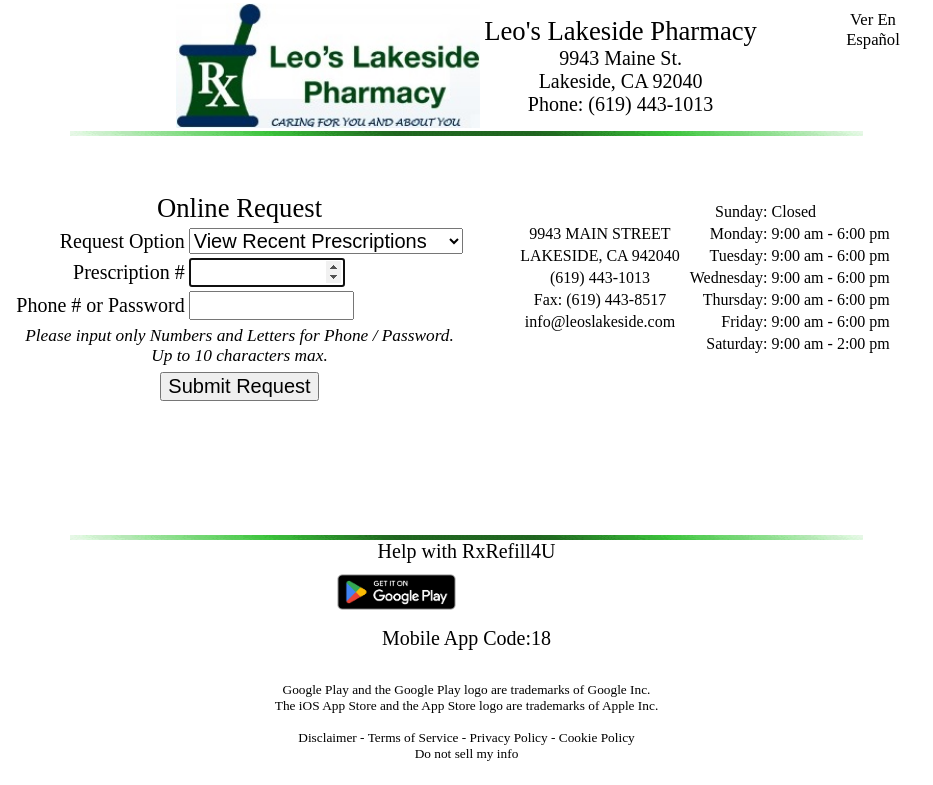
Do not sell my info (467, 753)
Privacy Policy (509, 737)
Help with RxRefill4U (467, 551)
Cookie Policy (597, 737)
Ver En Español (873, 29)
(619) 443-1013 (650, 104)
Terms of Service (413, 737)
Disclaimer (327, 737)
